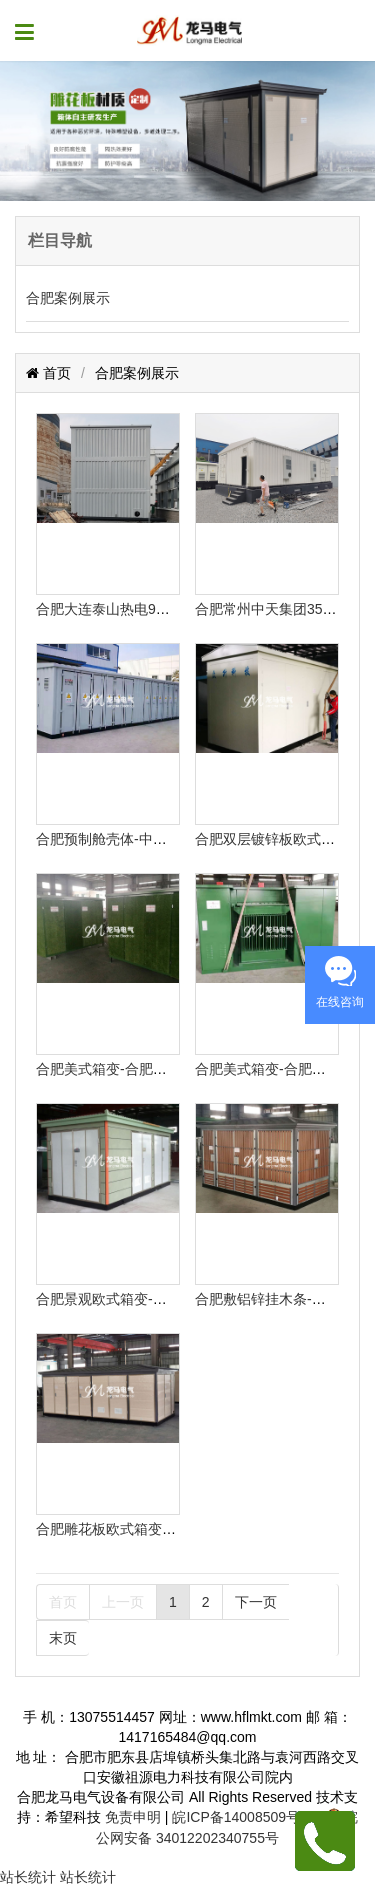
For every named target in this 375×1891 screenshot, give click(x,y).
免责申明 (133, 1817)
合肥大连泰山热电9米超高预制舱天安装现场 (173, 609)
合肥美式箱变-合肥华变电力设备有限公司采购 (178, 1069)
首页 (55, 373)
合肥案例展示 (68, 298)
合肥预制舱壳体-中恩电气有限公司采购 (157, 839)
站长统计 (28, 1877)
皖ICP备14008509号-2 (242, 1817)
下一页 (256, 1602)
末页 (63, 1638)
